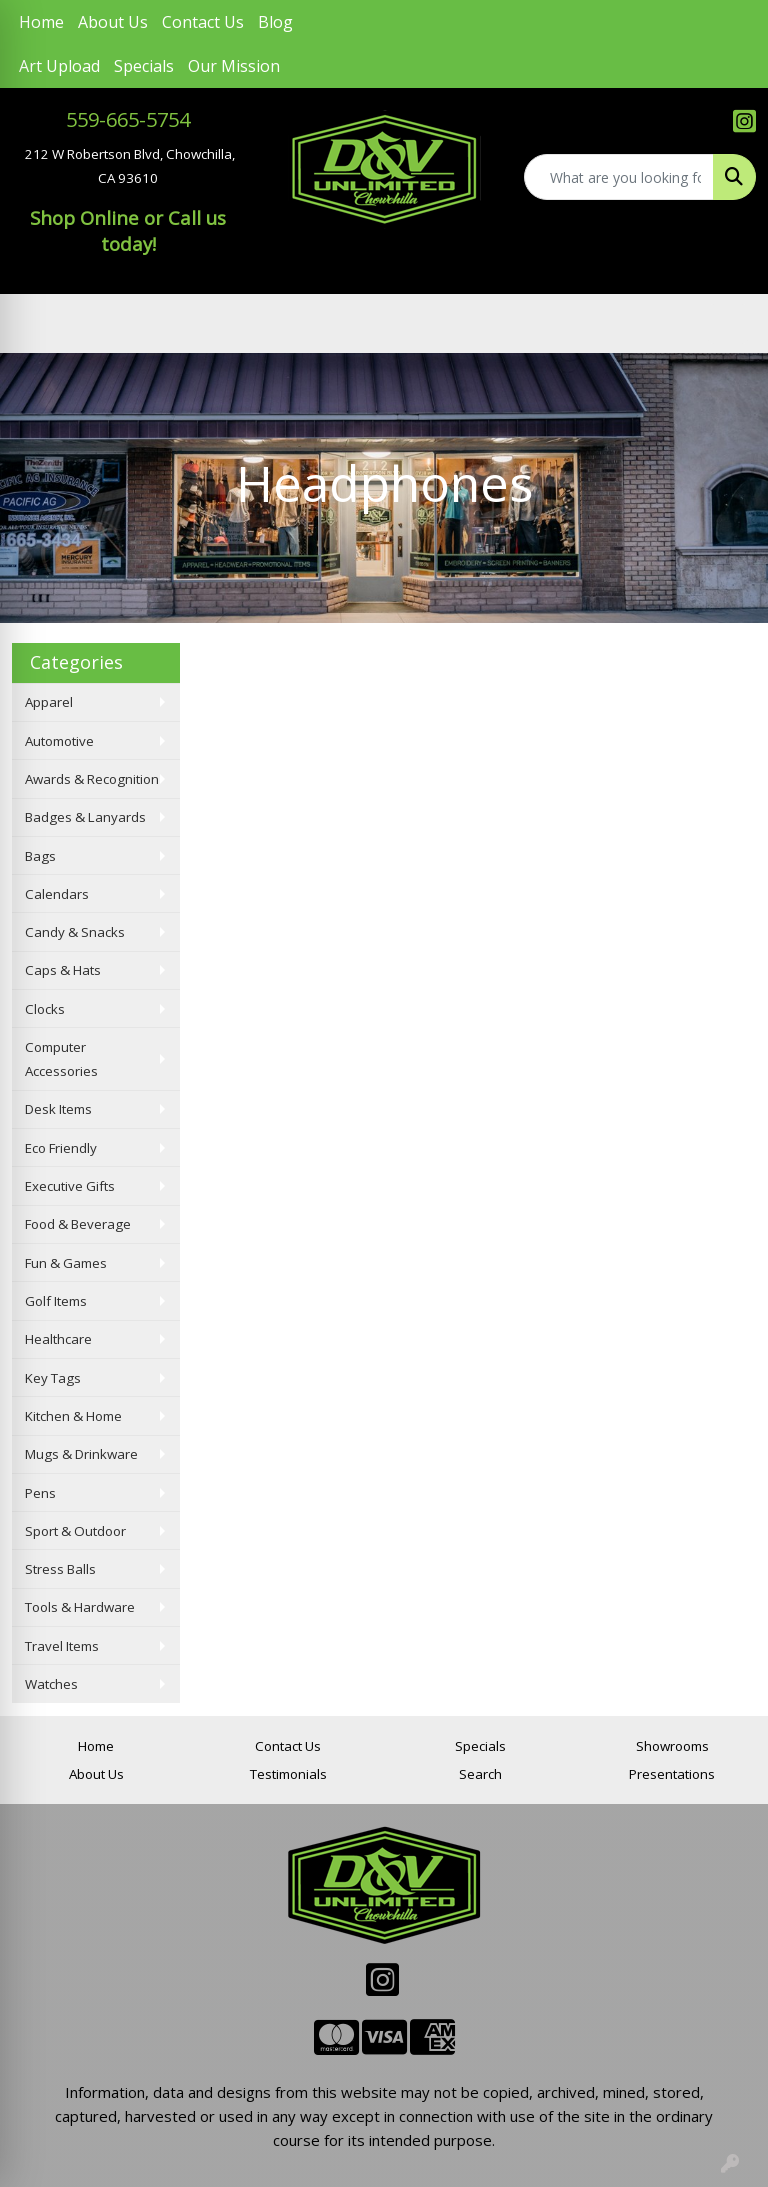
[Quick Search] (619, 177)
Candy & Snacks (75, 932)
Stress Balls (60, 1569)
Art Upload (59, 66)
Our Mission (234, 66)
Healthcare (58, 1339)
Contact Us (203, 22)
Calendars (57, 894)
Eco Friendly (61, 1148)
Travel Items (62, 1646)
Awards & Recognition (92, 779)
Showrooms (672, 1746)
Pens (40, 1493)
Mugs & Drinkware (81, 1454)
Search (480, 1774)
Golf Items (56, 1301)
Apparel (49, 702)
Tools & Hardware (80, 1607)
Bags (40, 856)
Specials (144, 66)
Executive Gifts (70, 1186)
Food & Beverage (78, 1224)
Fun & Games (66, 1263)
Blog (275, 22)
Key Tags (53, 1378)
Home (41, 22)
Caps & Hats (63, 970)
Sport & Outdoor (75, 1531)
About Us (113, 22)
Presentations (672, 1774)
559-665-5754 (128, 119)
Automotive (59, 741)
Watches (51, 1684)
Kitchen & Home (73, 1416)
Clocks (45, 1009)
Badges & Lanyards (85, 817)
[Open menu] (728, 324)
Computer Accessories (61, 1059)
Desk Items (58, 1109)
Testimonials (288, 1774)
